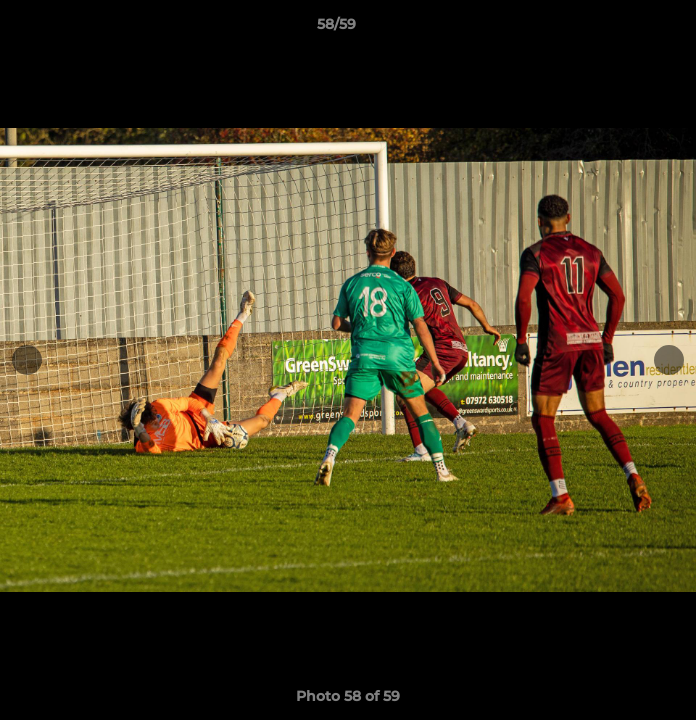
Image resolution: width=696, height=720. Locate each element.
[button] (624, 29)
